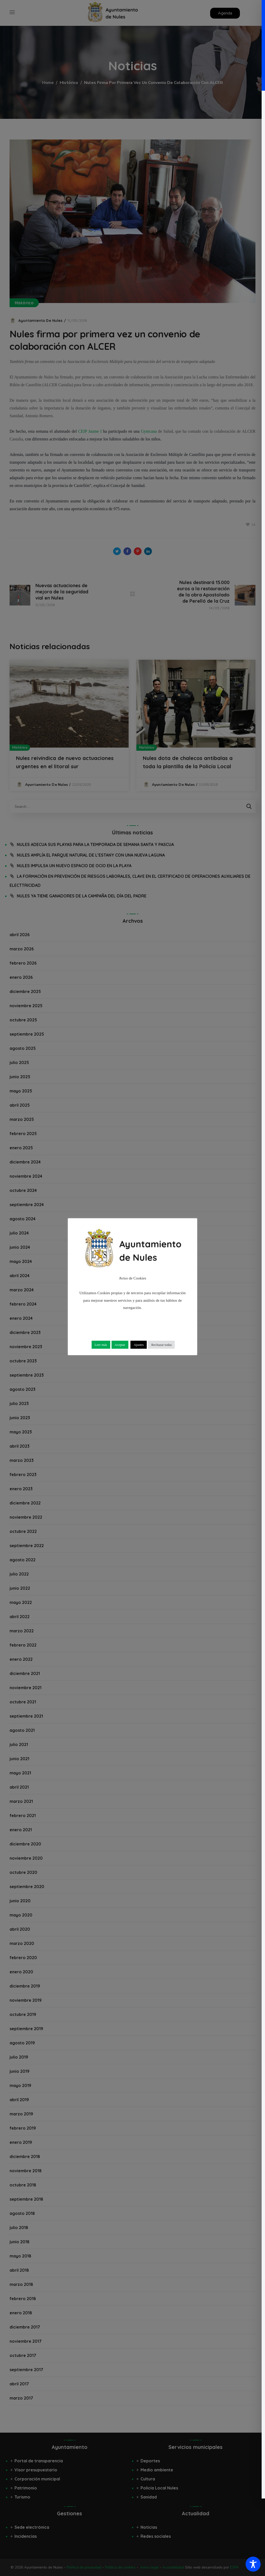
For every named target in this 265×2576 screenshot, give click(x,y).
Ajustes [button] (139, 1345)
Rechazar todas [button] (161, 1345)
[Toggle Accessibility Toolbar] (253, 2564)
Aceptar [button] (120, 1345)
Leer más (101, 1345)
